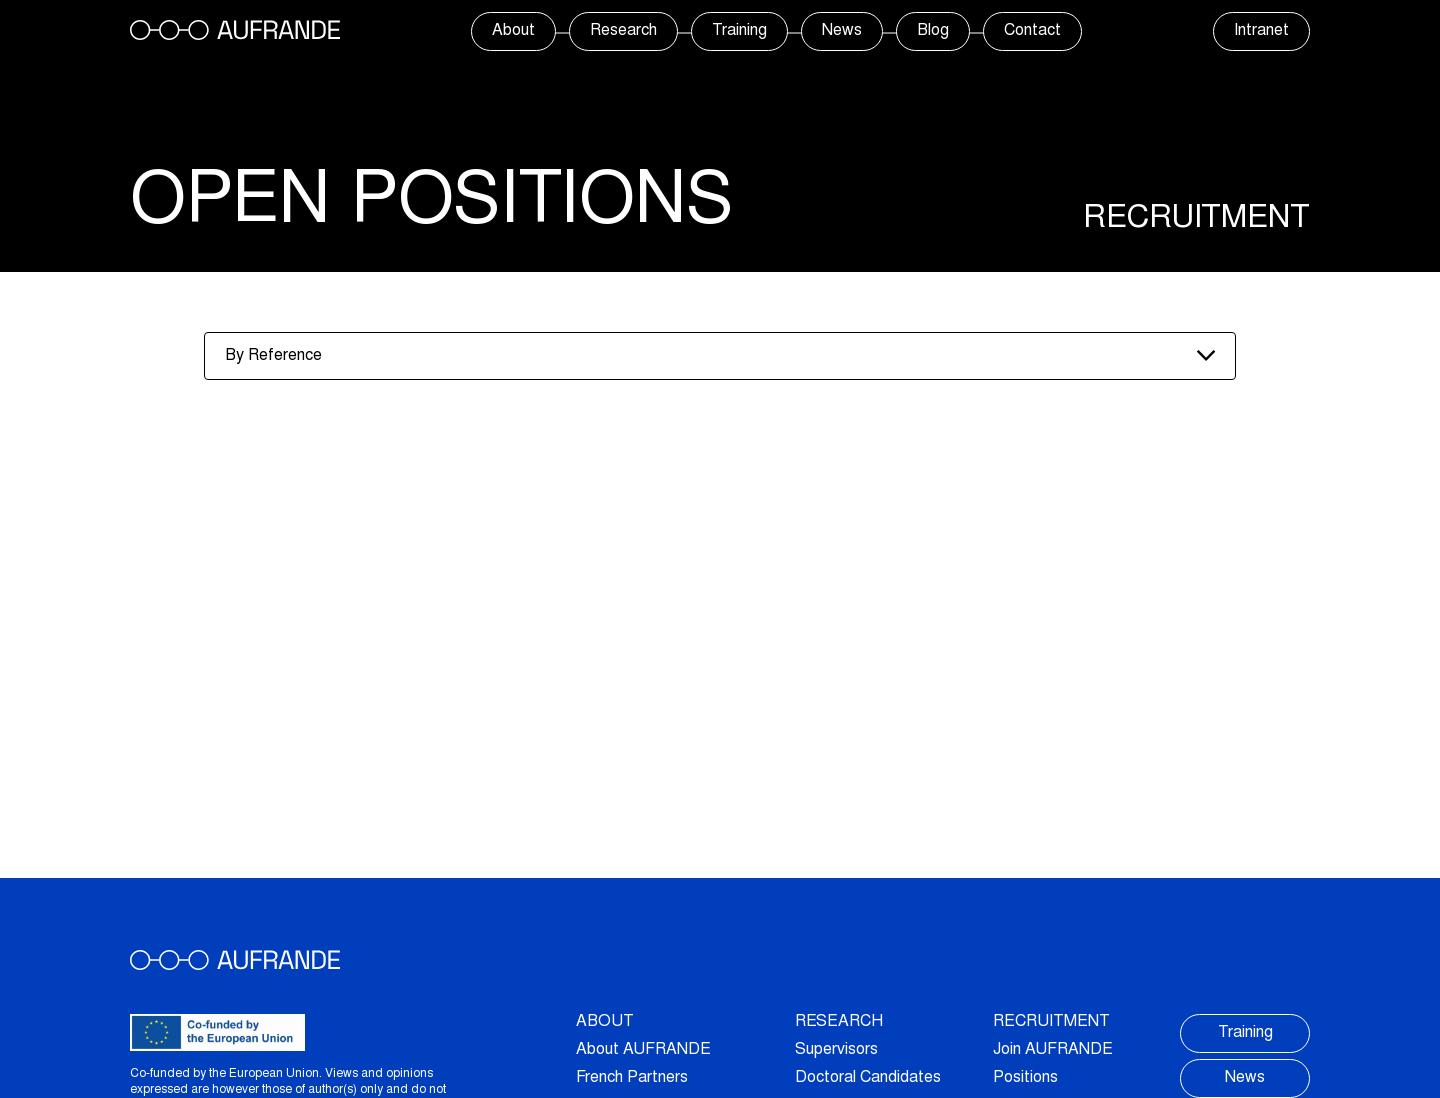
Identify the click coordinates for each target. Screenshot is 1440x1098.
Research (623, 31)
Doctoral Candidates (868, 1078)
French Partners (632, 1078)
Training (739, 31)
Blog (933, 31)
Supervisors (836, 1050)
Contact (1032, 31)
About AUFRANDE (643, 1050)
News (842, 31)
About (513, 31)
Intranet (1261, 31)
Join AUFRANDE (1053, 1050)
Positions (1025, 1078)
